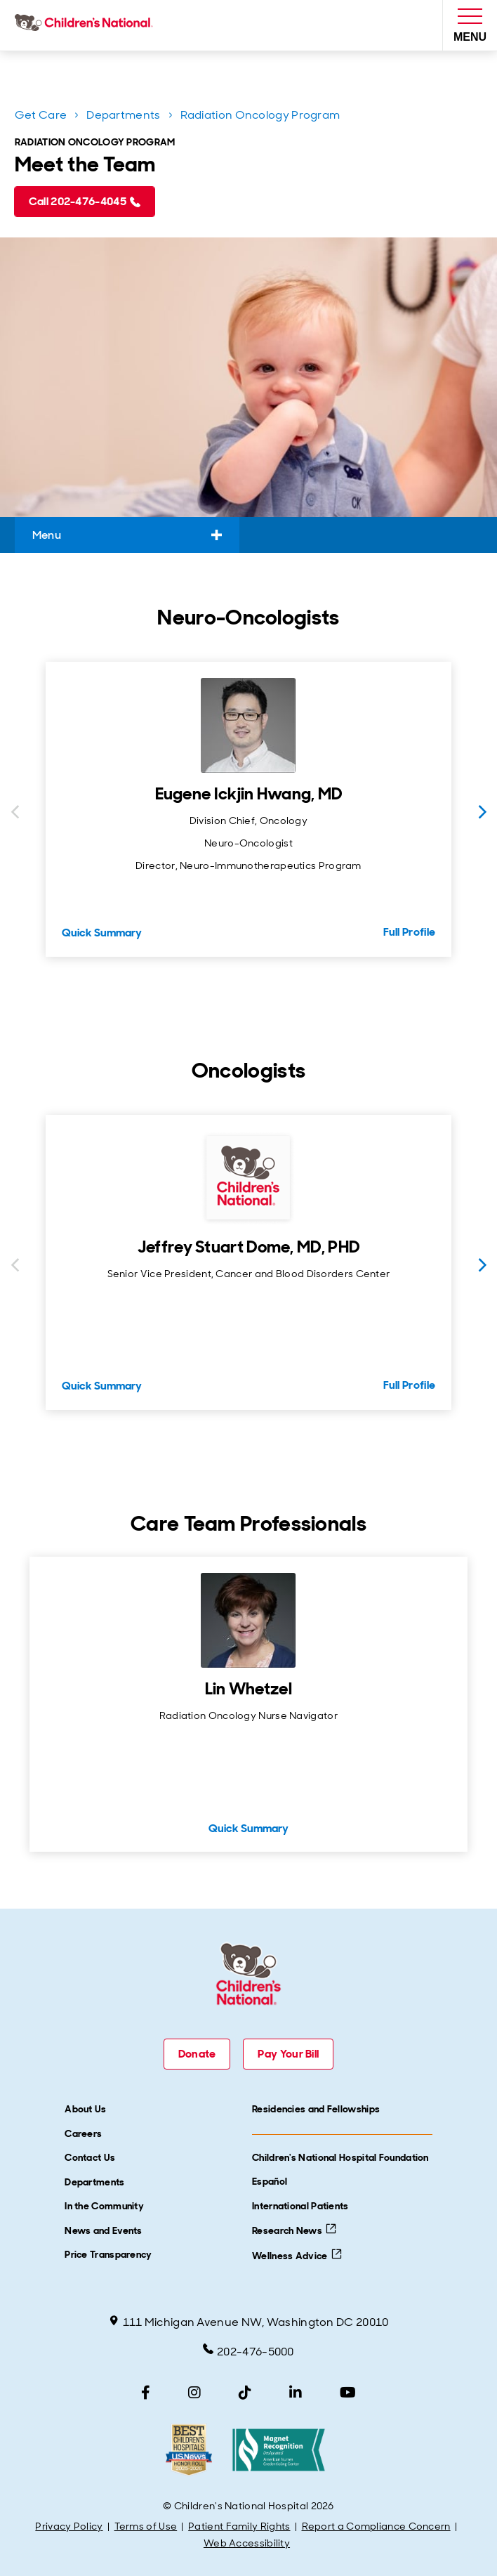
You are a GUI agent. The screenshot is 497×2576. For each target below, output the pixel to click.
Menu (127, 535)
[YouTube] (348, 2393)
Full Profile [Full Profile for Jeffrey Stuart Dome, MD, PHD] (409, 1385)
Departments (123, 114)
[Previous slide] (15, 812)
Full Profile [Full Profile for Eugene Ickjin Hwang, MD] (409, 931)
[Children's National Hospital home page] (87, 25)
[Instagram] (194, 2393)
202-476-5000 (248, 2351)
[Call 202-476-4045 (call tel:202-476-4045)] (84, 201)
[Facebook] (145, 2393)
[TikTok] (245, 2393)
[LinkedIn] (295, 2393)
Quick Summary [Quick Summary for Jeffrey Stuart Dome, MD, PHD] (102, 1385)
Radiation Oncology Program (260, 114)
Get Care (41, 114)
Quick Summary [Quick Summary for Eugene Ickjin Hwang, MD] (102, 932)
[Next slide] (482, 812)
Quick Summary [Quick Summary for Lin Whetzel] (248, 1828)
